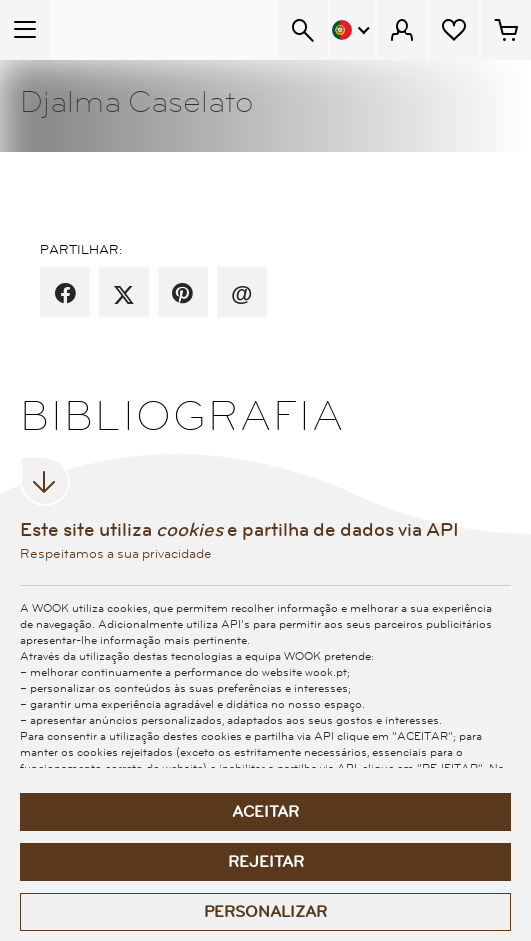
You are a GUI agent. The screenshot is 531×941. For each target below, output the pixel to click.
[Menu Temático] (25, 30)
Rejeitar (266, 862)
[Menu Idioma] (352, 30)
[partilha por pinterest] (182, 294)
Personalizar (265, 912)
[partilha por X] (124, 294)
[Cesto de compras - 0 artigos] (506, 30)
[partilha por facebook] (65, 294)
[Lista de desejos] (454, 30)
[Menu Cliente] (402, 30)
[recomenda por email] (241, 294)
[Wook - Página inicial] (126, 30)
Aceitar (265, 812)
